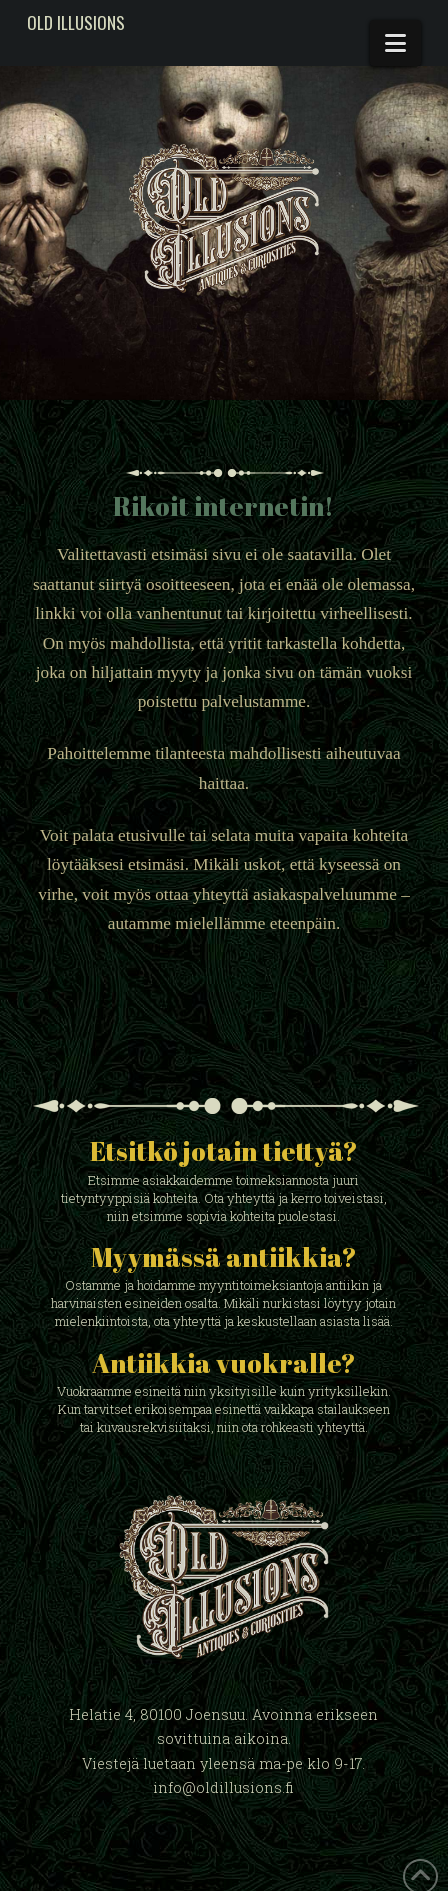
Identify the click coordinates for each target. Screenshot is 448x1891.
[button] (395, 43)
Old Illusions (76, 22)
